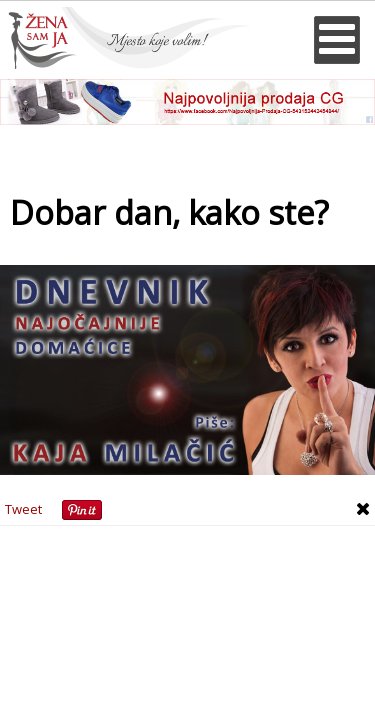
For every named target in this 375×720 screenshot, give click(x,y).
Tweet (23, 509)
